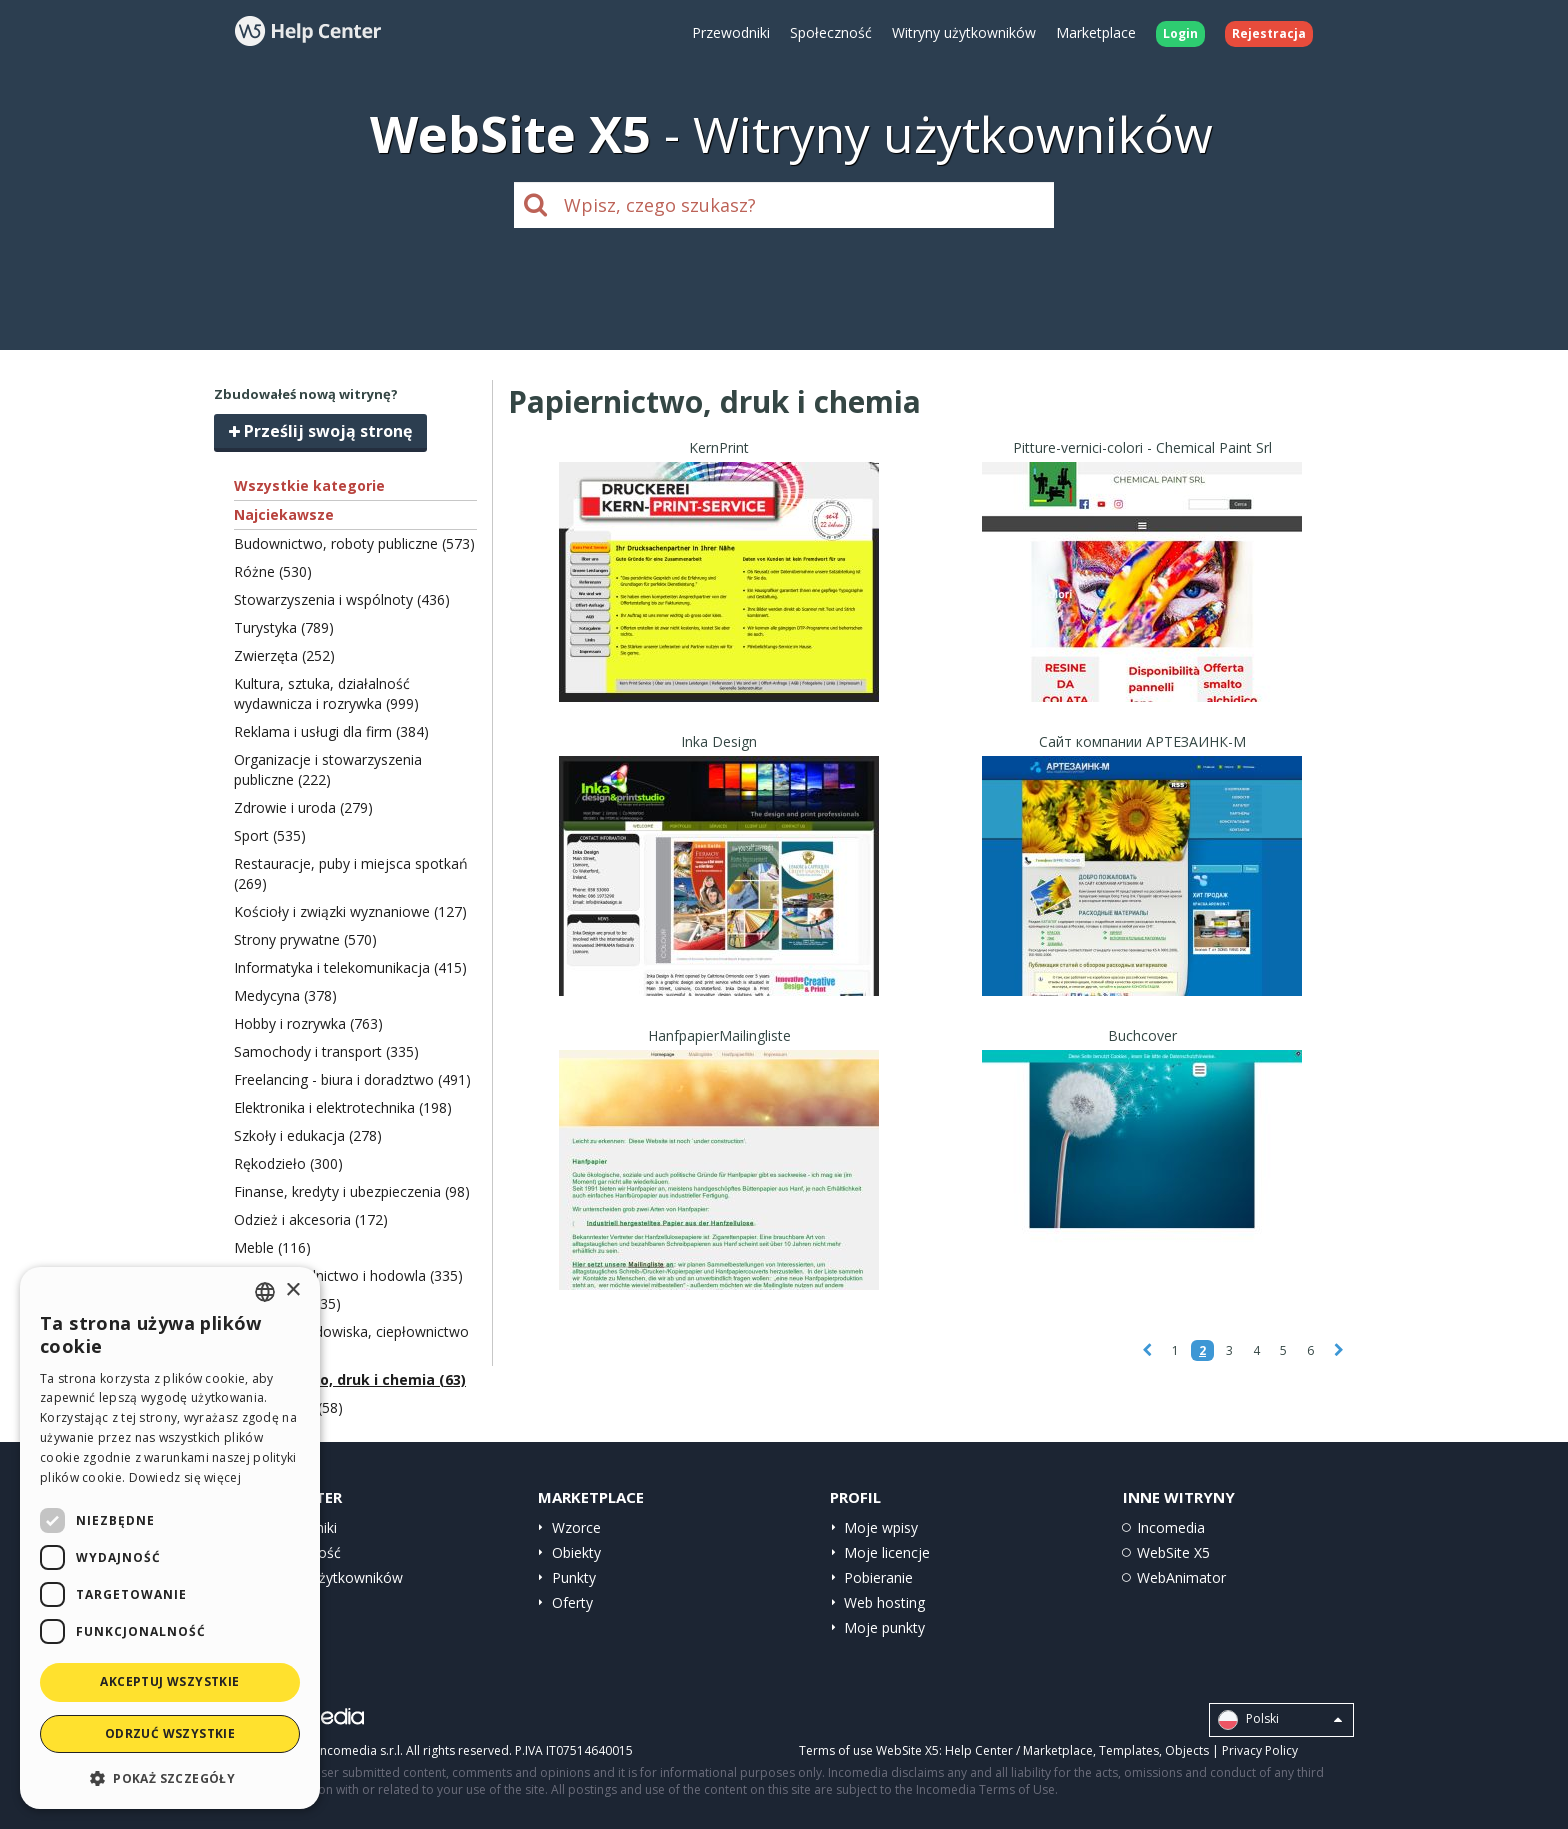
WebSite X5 (1173, 1552)
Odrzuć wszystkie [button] (170, 1733)
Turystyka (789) (284, 627)
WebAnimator (1181, 1577)
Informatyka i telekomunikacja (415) (350, 967)
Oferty (572, 1602)
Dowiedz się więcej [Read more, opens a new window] (185, 1477)
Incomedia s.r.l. (360, 1750)
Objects (1187, 1750)
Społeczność (831, 32)
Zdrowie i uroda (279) (303, 807)
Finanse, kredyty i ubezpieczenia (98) (352, 1191)
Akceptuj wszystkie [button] (169, 1681)
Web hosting (884, 1602)
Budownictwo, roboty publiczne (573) (354, 543)
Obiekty (576, 1552)
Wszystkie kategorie (309, 485)
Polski (1280, 1720)
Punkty (574, 1577)
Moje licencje (887, 1552)
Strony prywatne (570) (305, 939)
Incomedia (1171, 1527)
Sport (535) (270, 835)
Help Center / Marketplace (1019, 1750)
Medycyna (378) (285, 995)
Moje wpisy (881, 1527)
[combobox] (265, 1292)
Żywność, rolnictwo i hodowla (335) (348, 1275)
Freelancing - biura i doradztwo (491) (352, 1079)
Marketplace (1096, 32)
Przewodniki (731, 32)
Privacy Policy (1260, 1750)
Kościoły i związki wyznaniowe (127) (350, 911)
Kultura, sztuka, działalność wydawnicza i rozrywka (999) (326, 693)
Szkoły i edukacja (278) (308, 1135)
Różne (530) (273, 571)
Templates (1129, 1750)
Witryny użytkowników (964, 32)
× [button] (292, 1290)
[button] (170, 1777)
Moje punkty (884, 1627)
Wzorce (576, 1527)
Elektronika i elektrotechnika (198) (343, 1107)
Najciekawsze (284, 514)
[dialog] (170, 1538)
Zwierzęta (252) (284, 655)
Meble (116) (272, 1247)
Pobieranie (878, 1577)
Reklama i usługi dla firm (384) (331, 731)
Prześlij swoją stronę (320, 431)
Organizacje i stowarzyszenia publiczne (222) (328, 769)
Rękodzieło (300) (288, 1163)
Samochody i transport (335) (326, 1051)
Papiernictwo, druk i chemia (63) (350, 1379)
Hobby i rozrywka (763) (308, 1023)
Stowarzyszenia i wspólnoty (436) (342, 599)
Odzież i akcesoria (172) (311, 1219)
